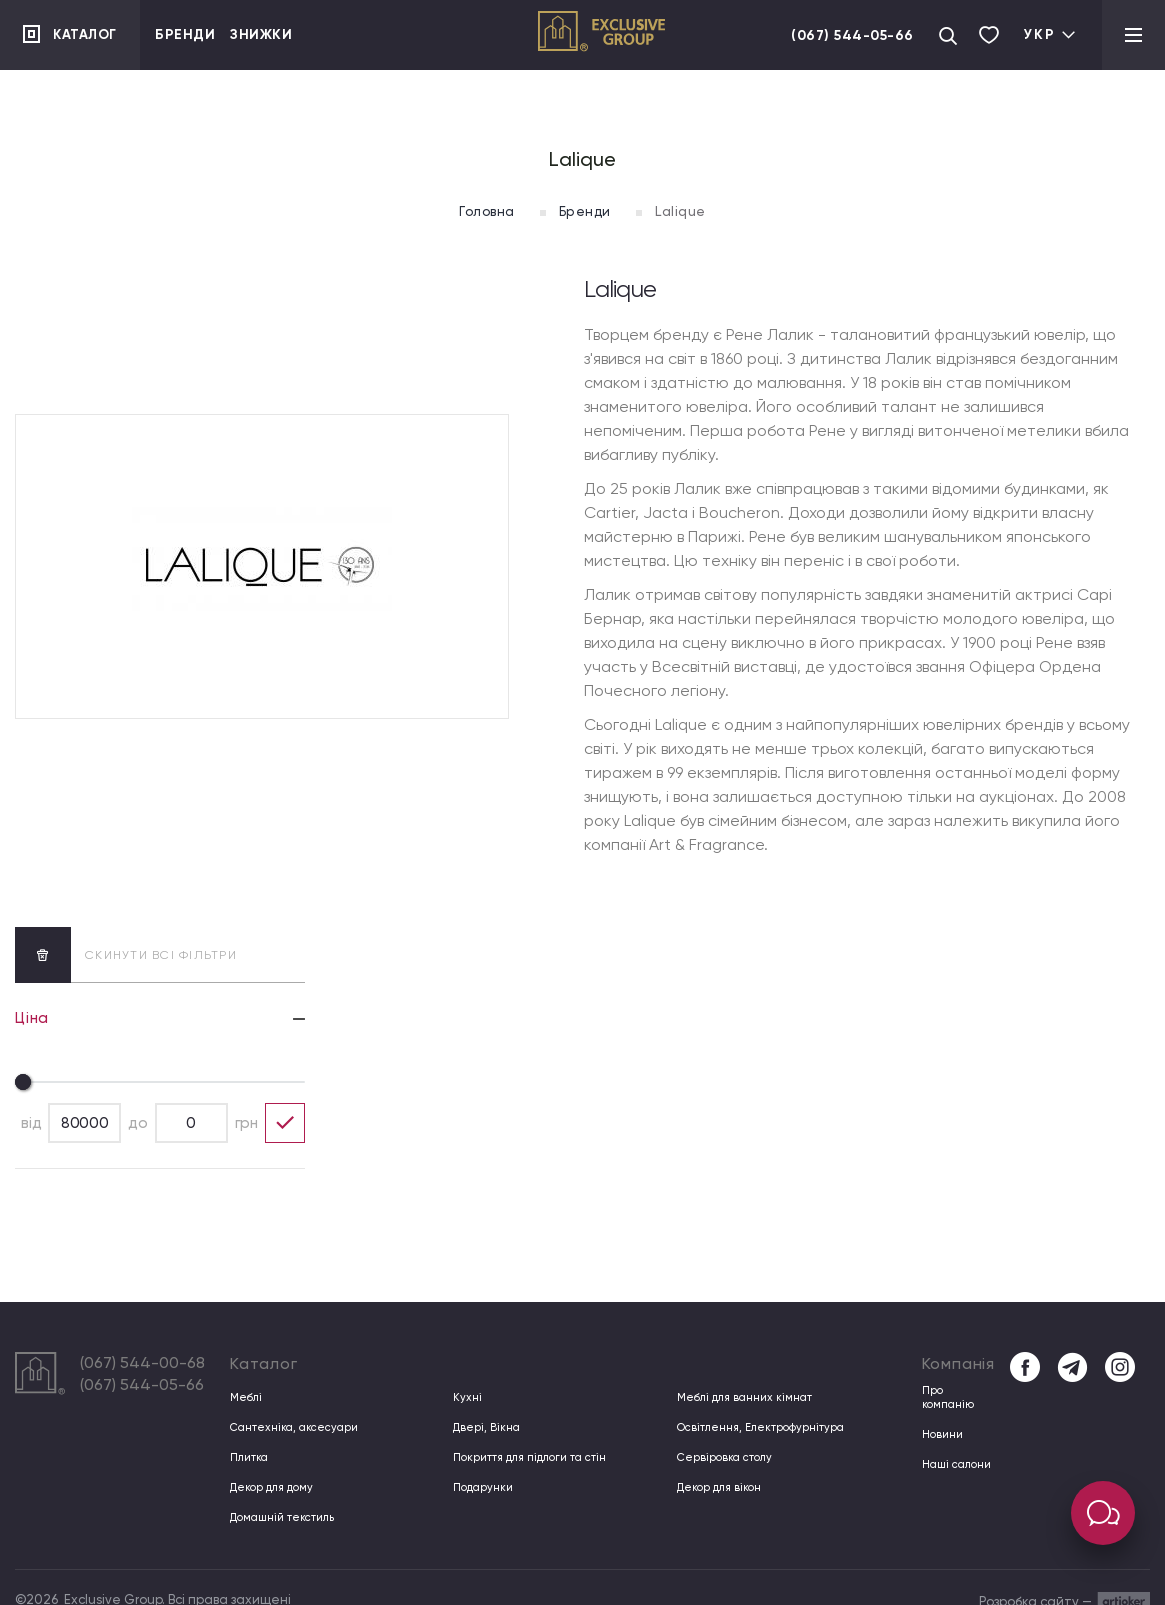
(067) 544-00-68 (142, 1362)
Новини (940, 1427)
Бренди (185, 34)
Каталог (87, 34)
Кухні (465, 1397)
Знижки (261, 34)
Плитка (247, 1457)
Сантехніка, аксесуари (286, 1427)
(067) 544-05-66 (849, 35)
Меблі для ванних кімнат (738, 1397)
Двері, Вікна (483, 1427)
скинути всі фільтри (126, 954)
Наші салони (953, 1457)
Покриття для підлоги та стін (522, 1457)
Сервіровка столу (720, 1457)
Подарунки (479, 1487)
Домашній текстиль (278, 1517)
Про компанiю (955, 1397)
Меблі (245, 1397)
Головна (480, 211)
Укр (1050, 34)
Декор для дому (268, 1487)
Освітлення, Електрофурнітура (752, 1427)
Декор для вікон (716, 1487)
